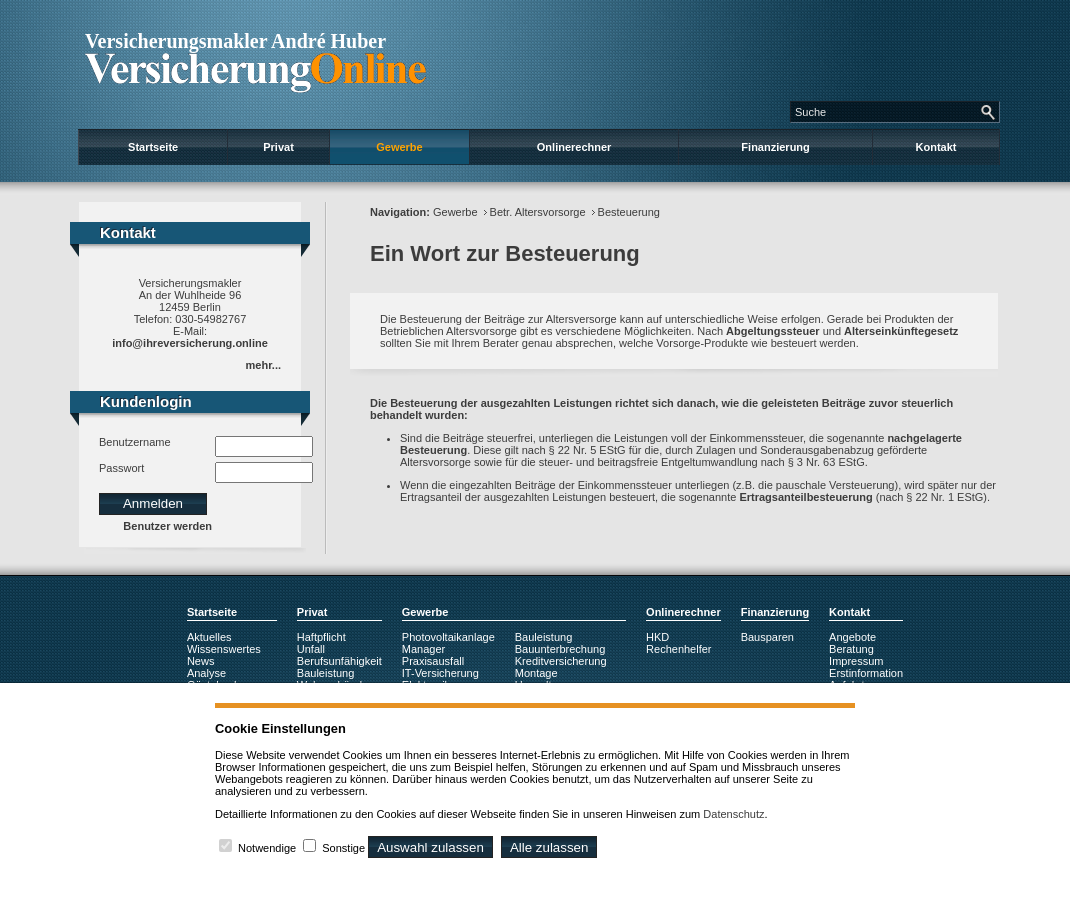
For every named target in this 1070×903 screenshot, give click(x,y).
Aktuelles (209, 637)
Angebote (852, 637)
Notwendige (267, 848)
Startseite (153, 147)
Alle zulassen (549, 847)
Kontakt (936, 147)
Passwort (121, 468)
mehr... (263, 365)
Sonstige (343, 848)
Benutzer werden (167, 526)
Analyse (206, 673)
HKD (657, 637)
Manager (423, 649)
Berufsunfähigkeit (339, 661)
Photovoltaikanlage (448, 637)
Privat (278, 147)
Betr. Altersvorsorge (538, 212)
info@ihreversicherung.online (190, 343)
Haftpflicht (321, 637)
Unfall (311, 649)
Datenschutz (733, 814)
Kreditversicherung (561, 661)
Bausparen (767, 637)
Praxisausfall (433, 661)
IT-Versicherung (440, 673)
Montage (536, 673)
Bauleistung (326, 673)
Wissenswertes (224, 649)
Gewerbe (399, 147)
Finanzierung (775, 147)
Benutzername (135, 442)
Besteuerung (629, 212)
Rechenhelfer (678, 649)
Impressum (856, 661)
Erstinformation (866, 673)
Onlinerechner (574, 147)
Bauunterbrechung (560, 649)
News (201, 661)
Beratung (851, 649)
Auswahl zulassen (430, 847)
